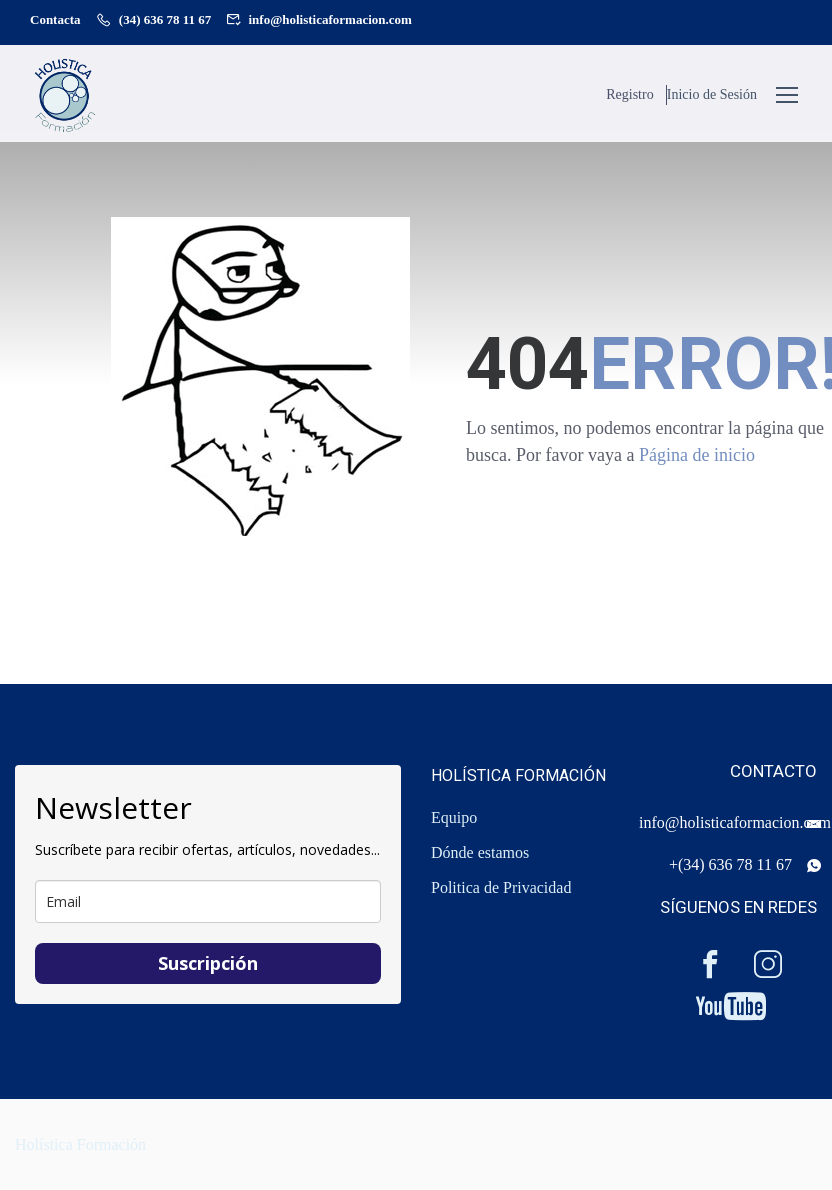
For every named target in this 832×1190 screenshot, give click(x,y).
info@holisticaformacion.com (330, 19)
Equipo (454, 817)
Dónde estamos (480, 852)
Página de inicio (697, 462)
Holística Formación (80, 1144)
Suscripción (208, 963)
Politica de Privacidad (501, 887)
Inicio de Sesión (712, 95)
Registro (626, 95)
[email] (208, 901)
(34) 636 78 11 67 (165, 19)
